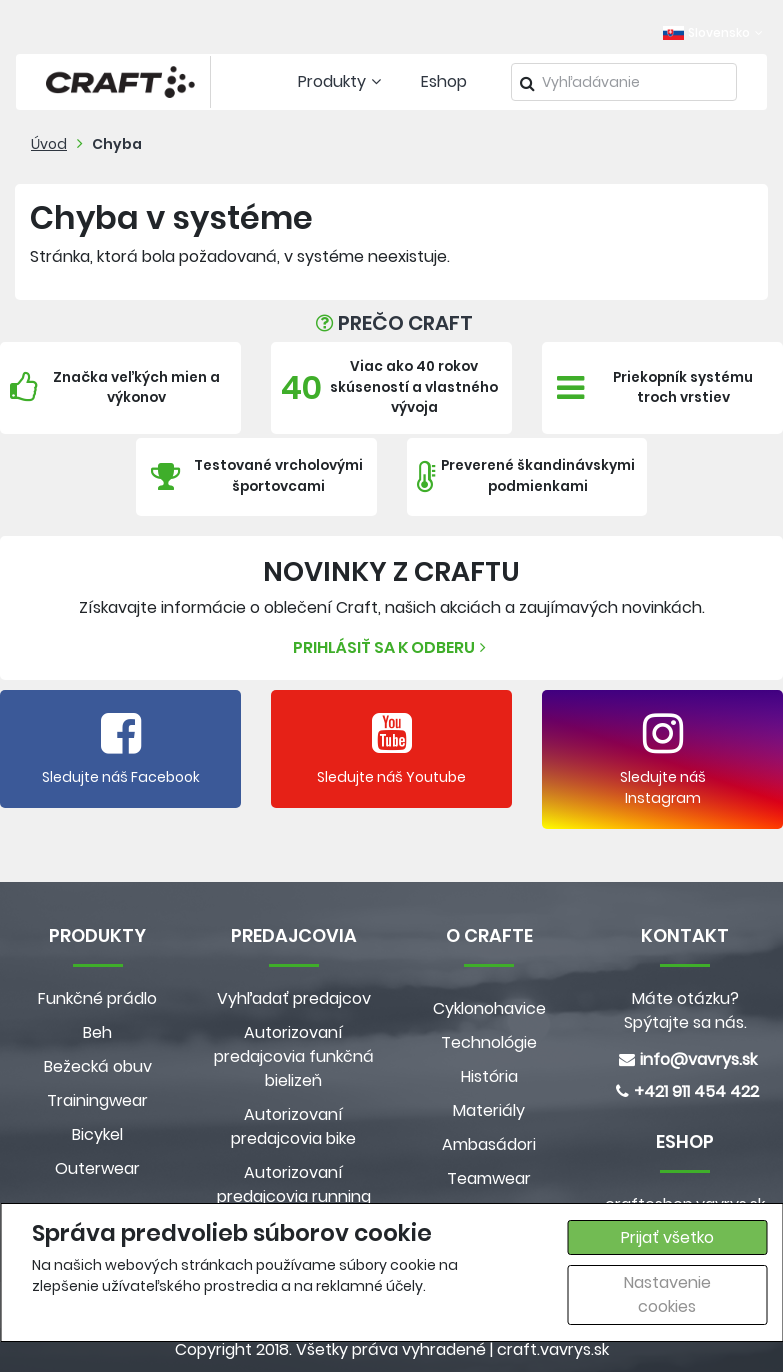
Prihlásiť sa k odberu (392, 647)
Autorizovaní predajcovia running (294, 1184)
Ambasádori (489, 1144)
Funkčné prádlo (97, 998)
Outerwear (97, 1168)
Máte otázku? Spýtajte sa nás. (685, 1010)
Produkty (342, 81)
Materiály (489, 1110)
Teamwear (489, 1178)
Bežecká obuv (98, 1066)
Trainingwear (97, 1100)
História (489, 1076)
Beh (97, 1032)
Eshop (444, 81)
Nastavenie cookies (667, 1294)
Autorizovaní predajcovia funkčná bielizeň (294, 1056)
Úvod (49, 144)
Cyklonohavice (489, 1008)
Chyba (117, 144)
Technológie (489, 1042)
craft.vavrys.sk (553, 1349)
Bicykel (97, 1134)
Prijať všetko (667, 1237)
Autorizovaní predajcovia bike (293, 1126)
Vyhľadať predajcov (294, 998)
